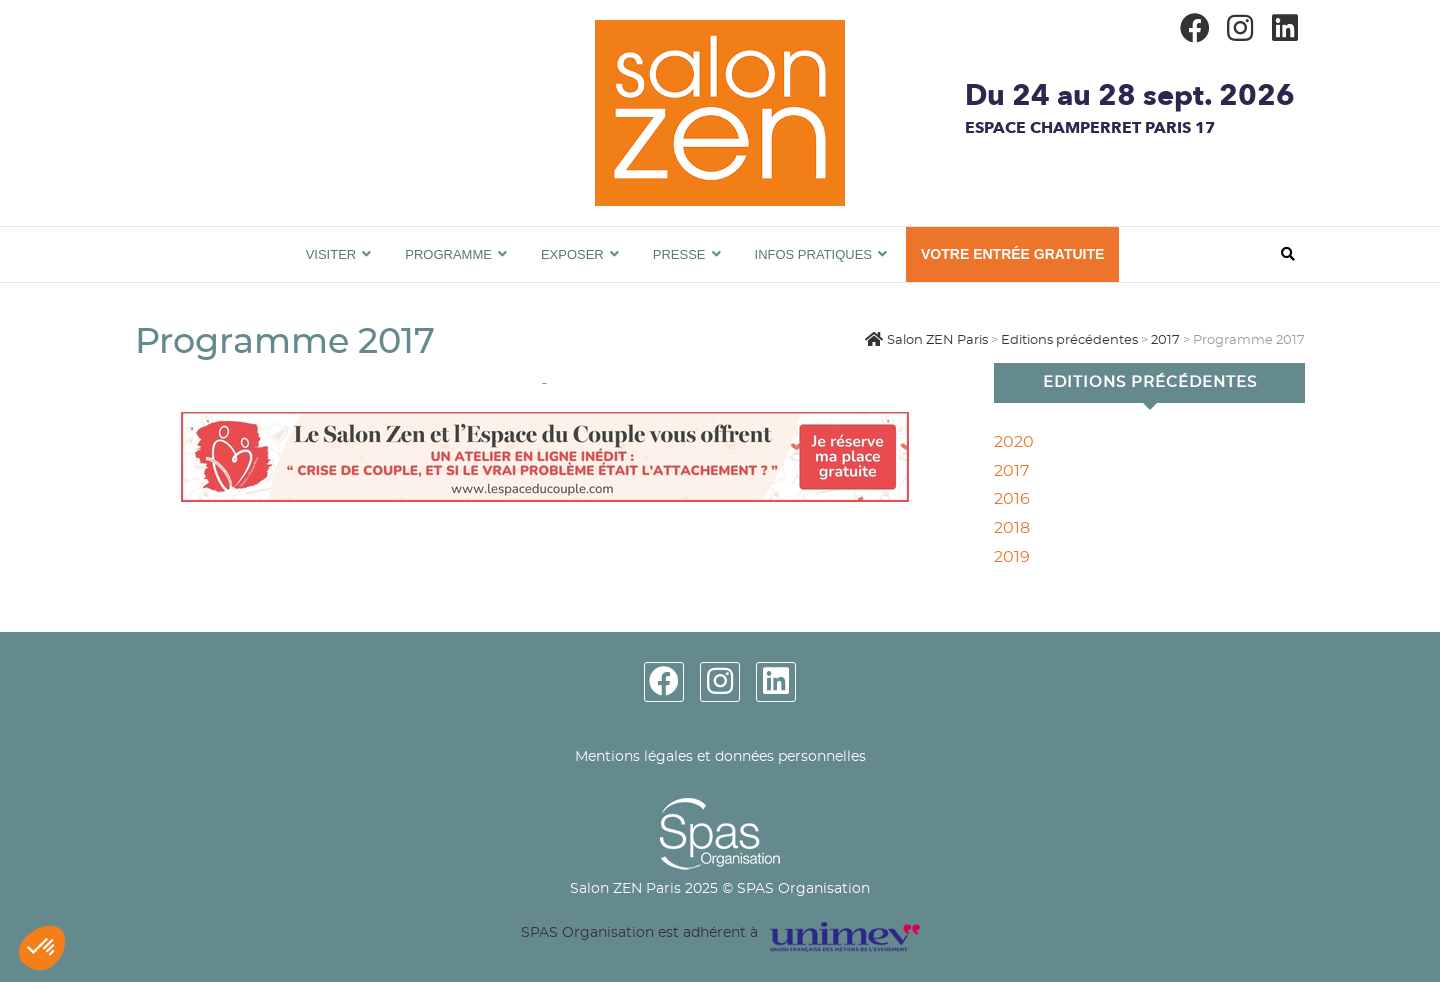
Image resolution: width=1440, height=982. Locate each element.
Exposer (572, 254)
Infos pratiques (814, 254)
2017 (1011, 471)
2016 (1012, 499)
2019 (1012, 557)
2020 (1014, 442)
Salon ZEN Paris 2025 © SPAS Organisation (720, 889)
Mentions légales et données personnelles (720, 757)
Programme (448, 254)
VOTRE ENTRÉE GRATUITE (1012, 254)
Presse (679, 254)
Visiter (331, 254)
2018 (1012, 528)
